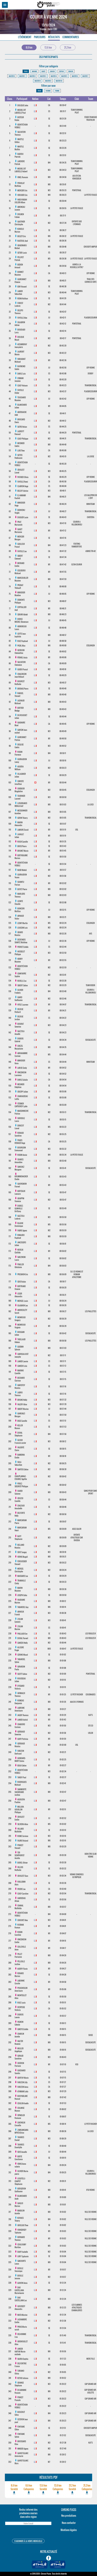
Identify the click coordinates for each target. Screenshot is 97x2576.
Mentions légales (69, 2530)
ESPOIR (61, 71)
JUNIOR (52, 71)
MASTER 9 (48, 81)
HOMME (48, 90)
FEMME (57, 90)
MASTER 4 (54, 76)
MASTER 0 (12, 76)
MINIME (34, 71)
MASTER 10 (59, 81)
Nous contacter (69, 2523)
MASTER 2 (33, 76)
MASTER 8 (38, 81)
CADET (43, 71)
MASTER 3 (43, 76)
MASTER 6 (75, 76)
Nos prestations (68, 2515)
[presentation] (28, 2532)
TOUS (25, 71)
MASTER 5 (64, 76)
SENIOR (70, 71)
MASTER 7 (85, 76)
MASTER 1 (22, 76)
